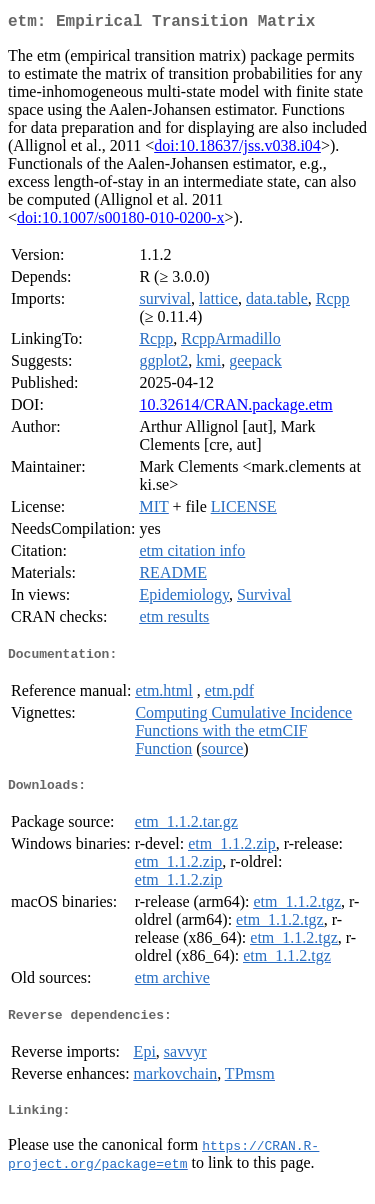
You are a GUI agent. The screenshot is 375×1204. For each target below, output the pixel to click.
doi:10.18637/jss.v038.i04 (237, 149)
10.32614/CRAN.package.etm (235, 408)
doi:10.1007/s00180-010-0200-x (121, 221)
